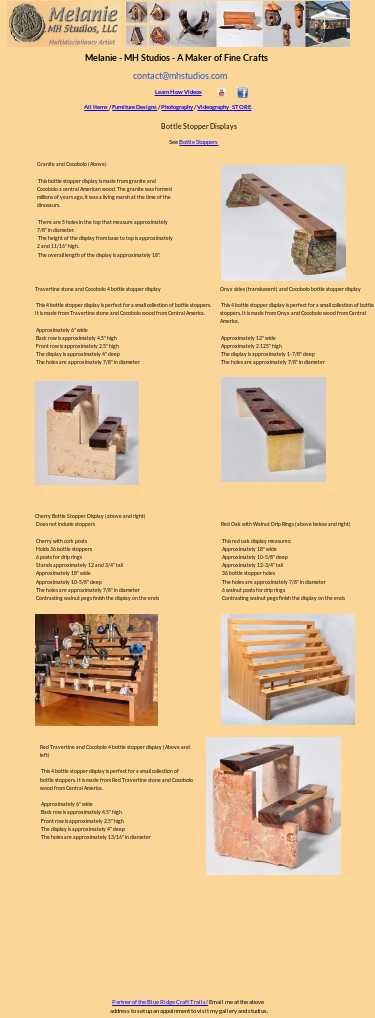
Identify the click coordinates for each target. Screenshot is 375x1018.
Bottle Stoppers (198, 141)
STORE (241, 106)
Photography (177, 106)
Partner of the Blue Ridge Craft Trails (159, 1001)
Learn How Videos (178, 91)
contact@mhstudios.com (180, 75)
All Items (96, 106)
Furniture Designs (134, 106)
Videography (213, 106)
